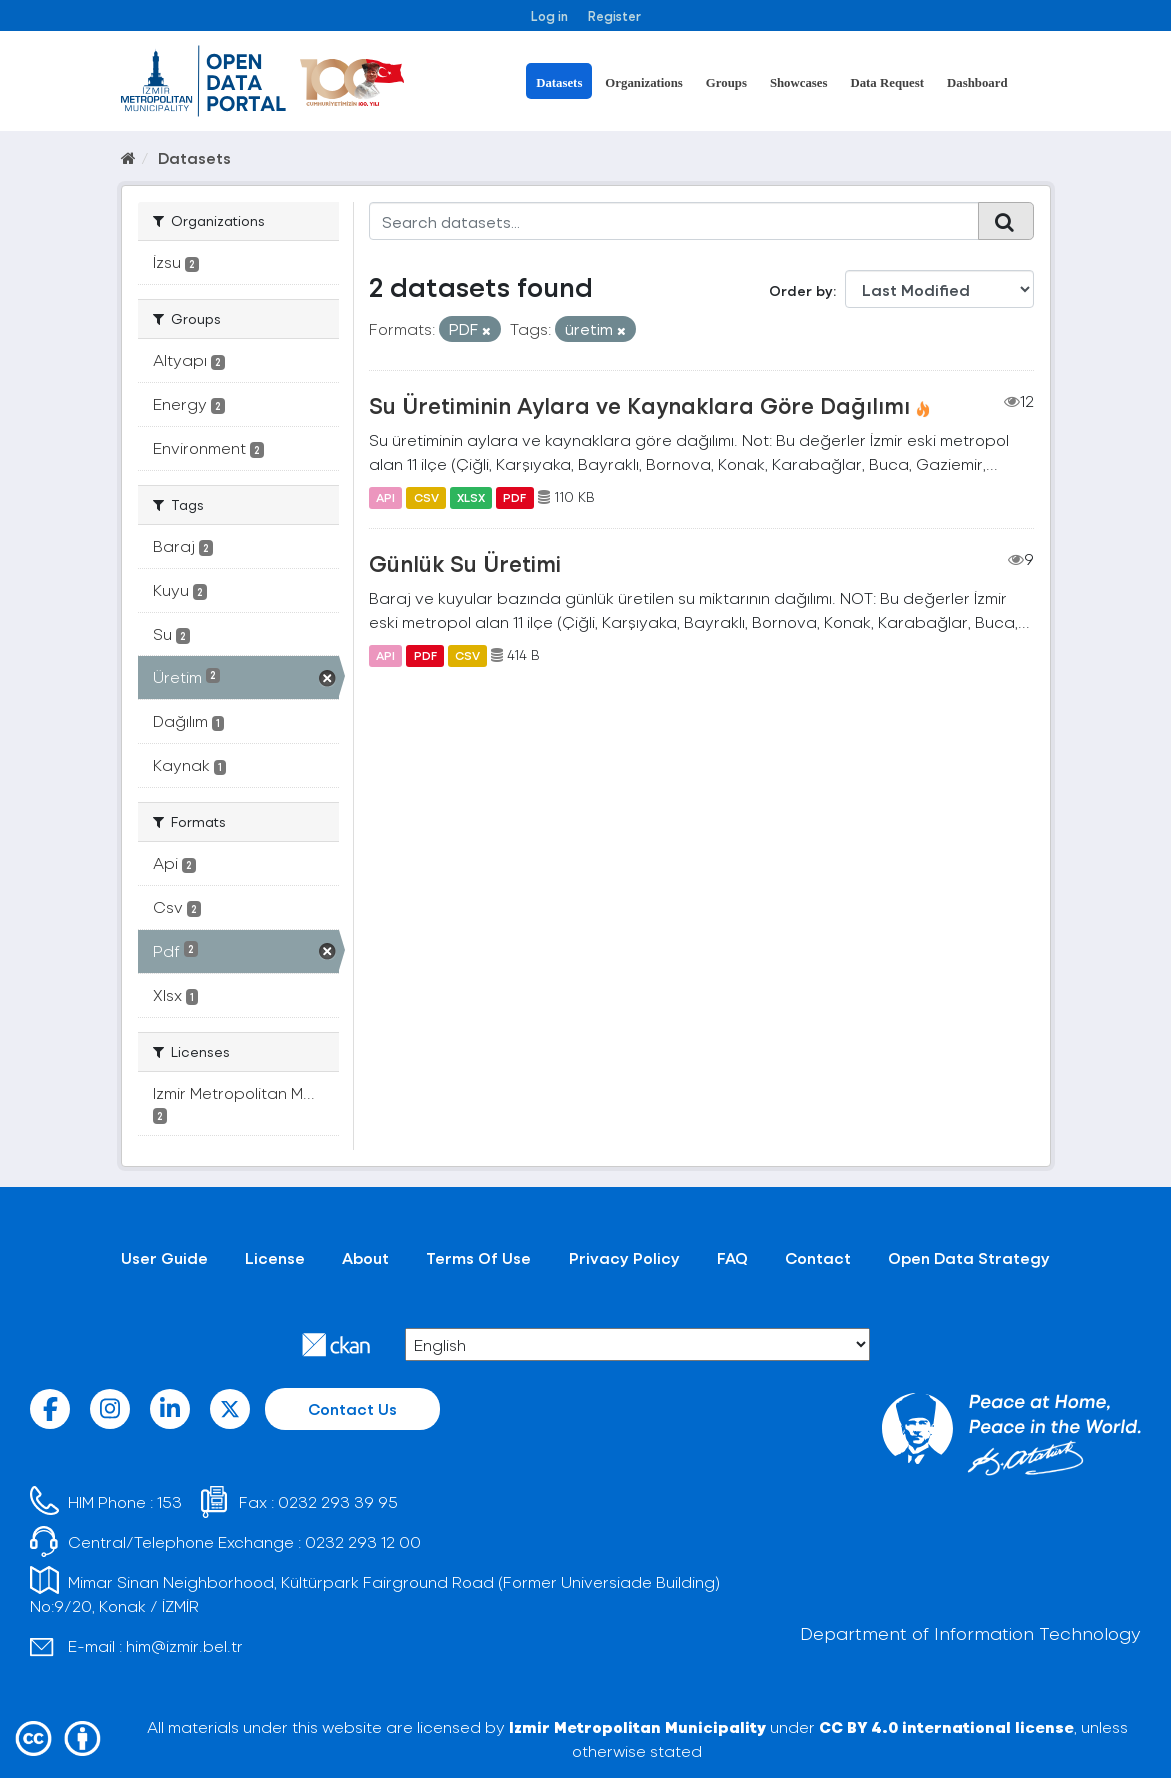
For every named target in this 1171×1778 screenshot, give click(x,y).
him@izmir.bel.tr (184, 1645)
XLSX (471, 497)
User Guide (164, 1257)
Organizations (644, 83)
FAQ (732, 1257)
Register (614, 15)
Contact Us (352, 1408)
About (365, 1257)
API (385, 497)
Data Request (887, 83)
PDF (514, 497)
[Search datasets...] (674, 221)
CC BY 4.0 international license (946, 1726)
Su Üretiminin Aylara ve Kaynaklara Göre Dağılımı (639, 405)
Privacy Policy (624, 1257)
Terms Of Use (478, 1257)
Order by (801, 290)
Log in (549, 15)
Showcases (799, 83)
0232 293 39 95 (338, 1501)
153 (169, 1501)
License (275, 1257)
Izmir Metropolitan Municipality (637, 1726)
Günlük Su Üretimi (465, 563)
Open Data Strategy (969, 1257)
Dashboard (977, 83)
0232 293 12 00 (363, 1541)
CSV (426, 497)
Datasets (559, 83)
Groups (726, 83)
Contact (818, 1257)
